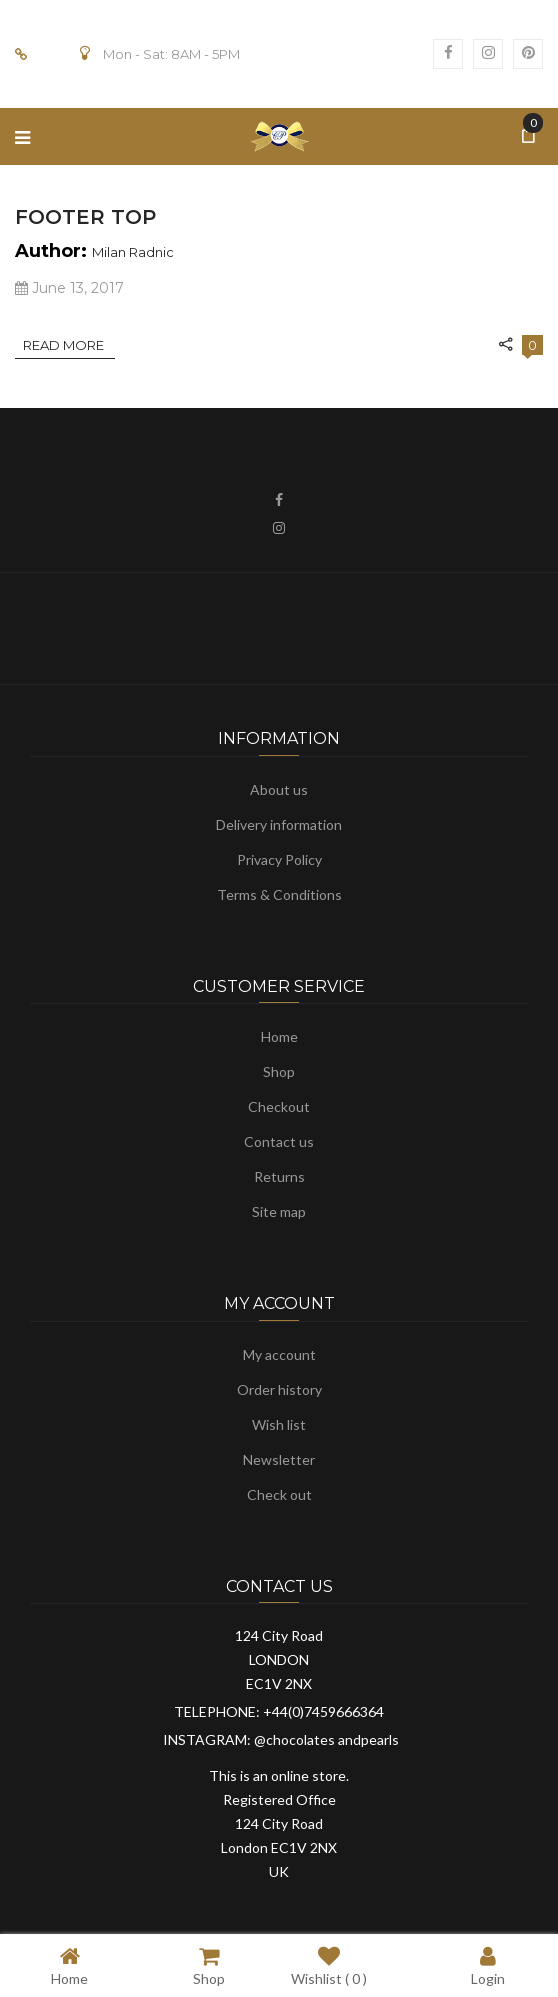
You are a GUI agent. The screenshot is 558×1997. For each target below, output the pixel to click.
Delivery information (279, 824)
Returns (279, 1176)
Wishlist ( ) (329, 1965)
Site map (279, 1211)
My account (279, 1354)
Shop (279, 1071)
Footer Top (85, 217)
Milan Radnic (133, 252)
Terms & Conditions (279, 894)
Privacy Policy (279, 859)
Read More (65, 345)
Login (488, 1965)
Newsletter (279, 1459)
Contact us (279, 1141)
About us (279, 789)
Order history (279, 1389)
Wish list (279, 1424)
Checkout (279, 1106)
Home (279, 1036)
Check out (279, 1494)
